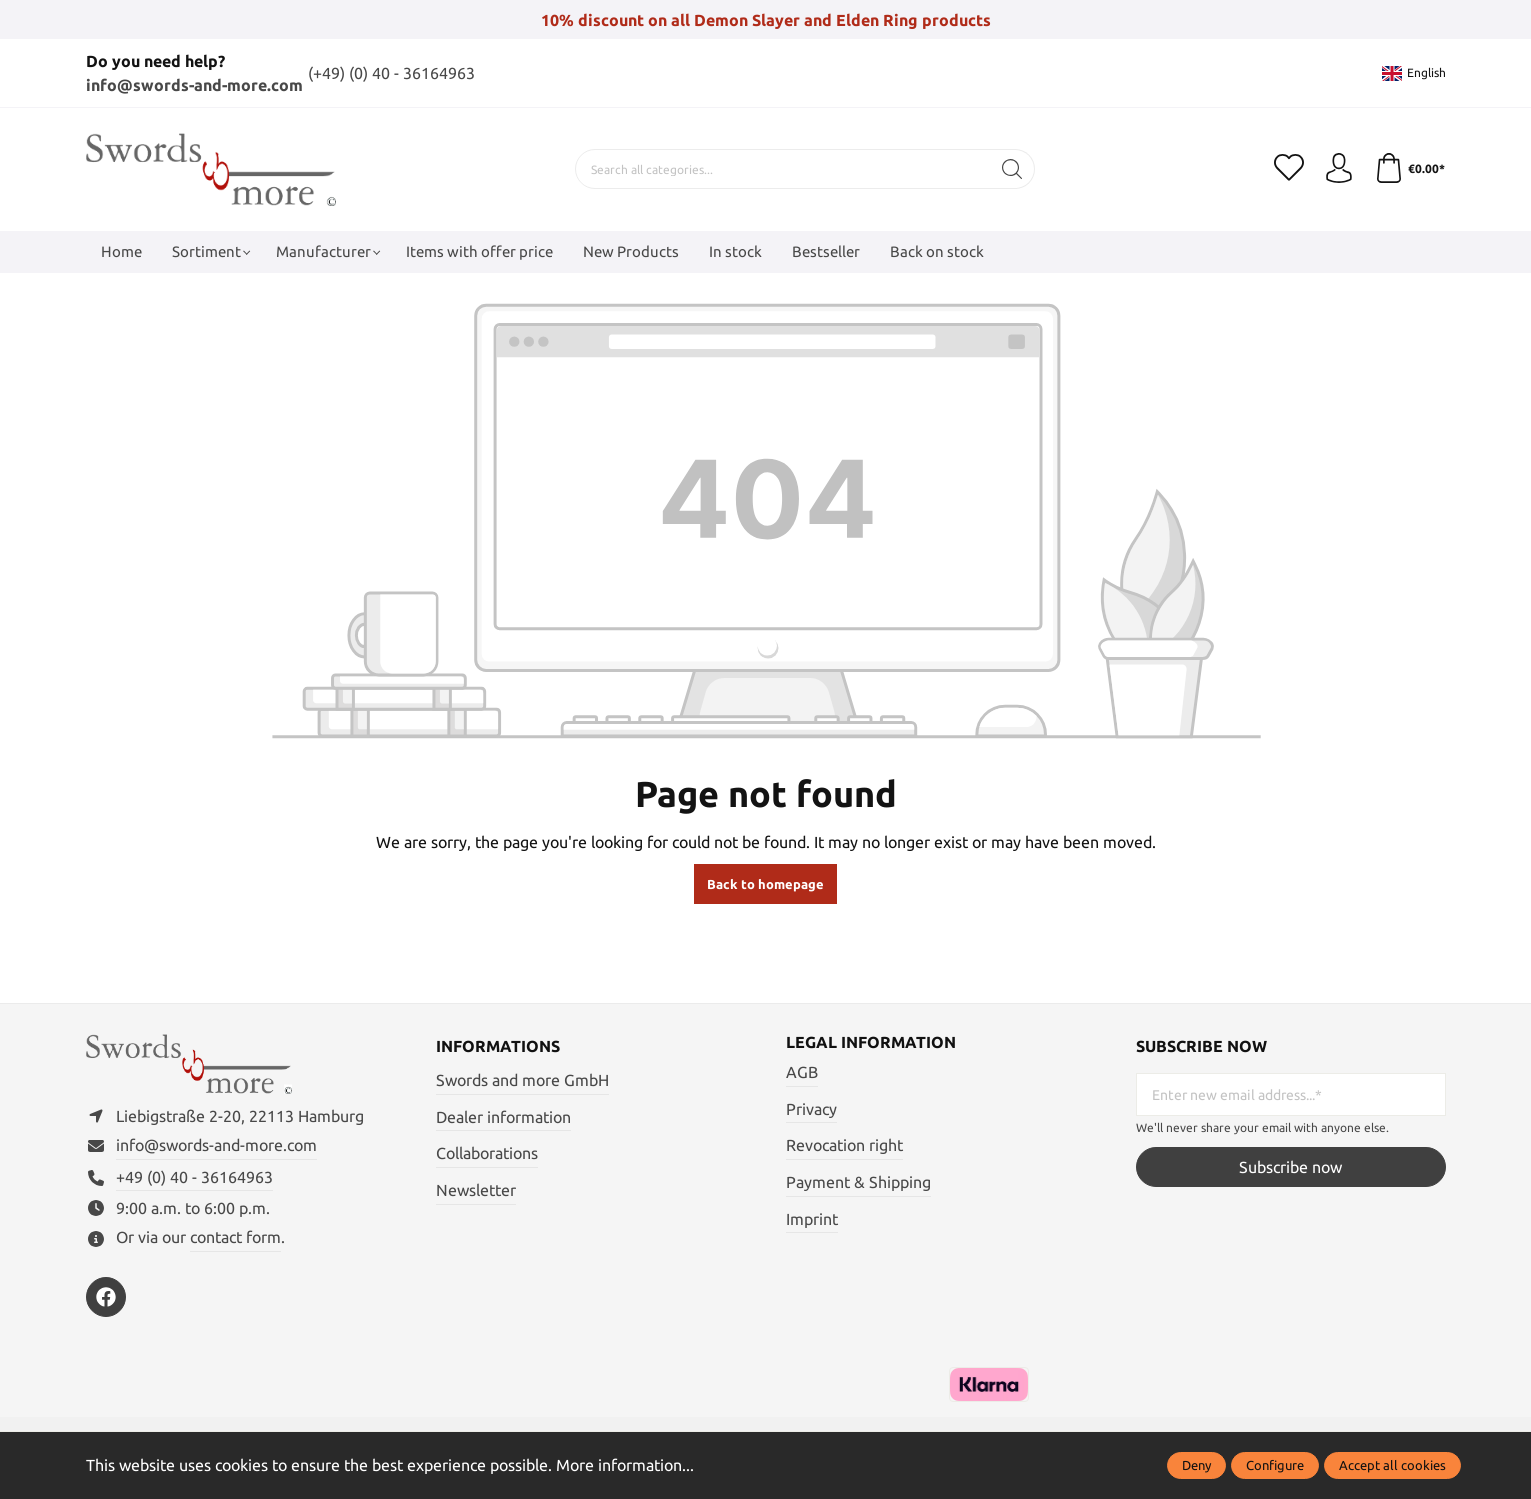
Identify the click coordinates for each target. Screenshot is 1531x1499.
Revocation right (844, 1145)
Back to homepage (765, 884)
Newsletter (476, 1190)
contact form (235, 1237)
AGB (802, 1072)
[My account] (1339, 169)
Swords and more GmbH (522, 1080)
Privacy (811, 1109)
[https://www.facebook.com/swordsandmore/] (106, 1297)
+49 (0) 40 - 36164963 (194, 1177)
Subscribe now (1290, 1167)
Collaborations (487, 1153)
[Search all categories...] (783, 169)
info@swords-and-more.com (194, 85)
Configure (1275, 1465)
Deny (1196, 1465)
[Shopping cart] (1410, 169)
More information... (625, 1465)
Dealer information (503, 1117)
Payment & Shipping (858, 1182)
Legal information (871, 1042)
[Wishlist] (1289, 169)
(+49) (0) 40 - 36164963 (391, 73)
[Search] (1012, 169)
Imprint (812, 1219)
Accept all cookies (1392, 1465)
